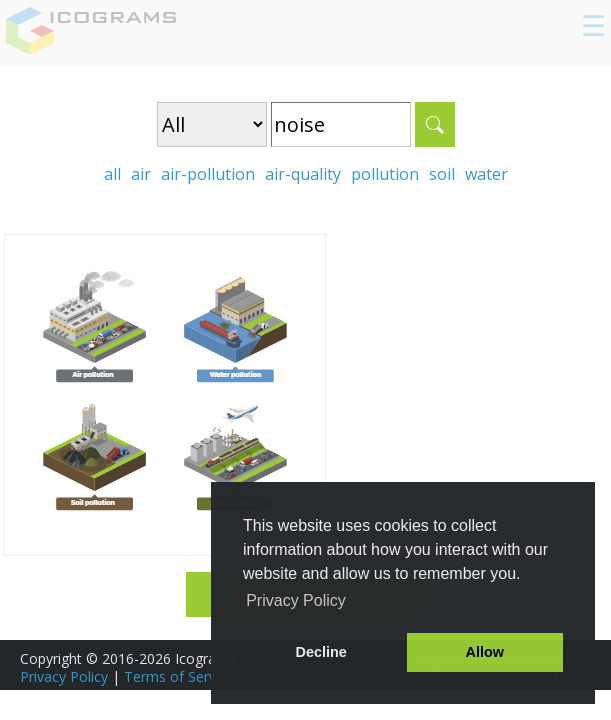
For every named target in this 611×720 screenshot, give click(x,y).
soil (442, 174)
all (112, 174)
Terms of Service (179, 676)
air (141, 174)
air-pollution (208, 174)
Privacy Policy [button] (296, 600)
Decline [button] (321, 652)
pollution (385, 174)
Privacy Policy (64, 676)
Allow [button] (485, 652)
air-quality (303, 174)
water (486, 174)
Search (435, 124)
